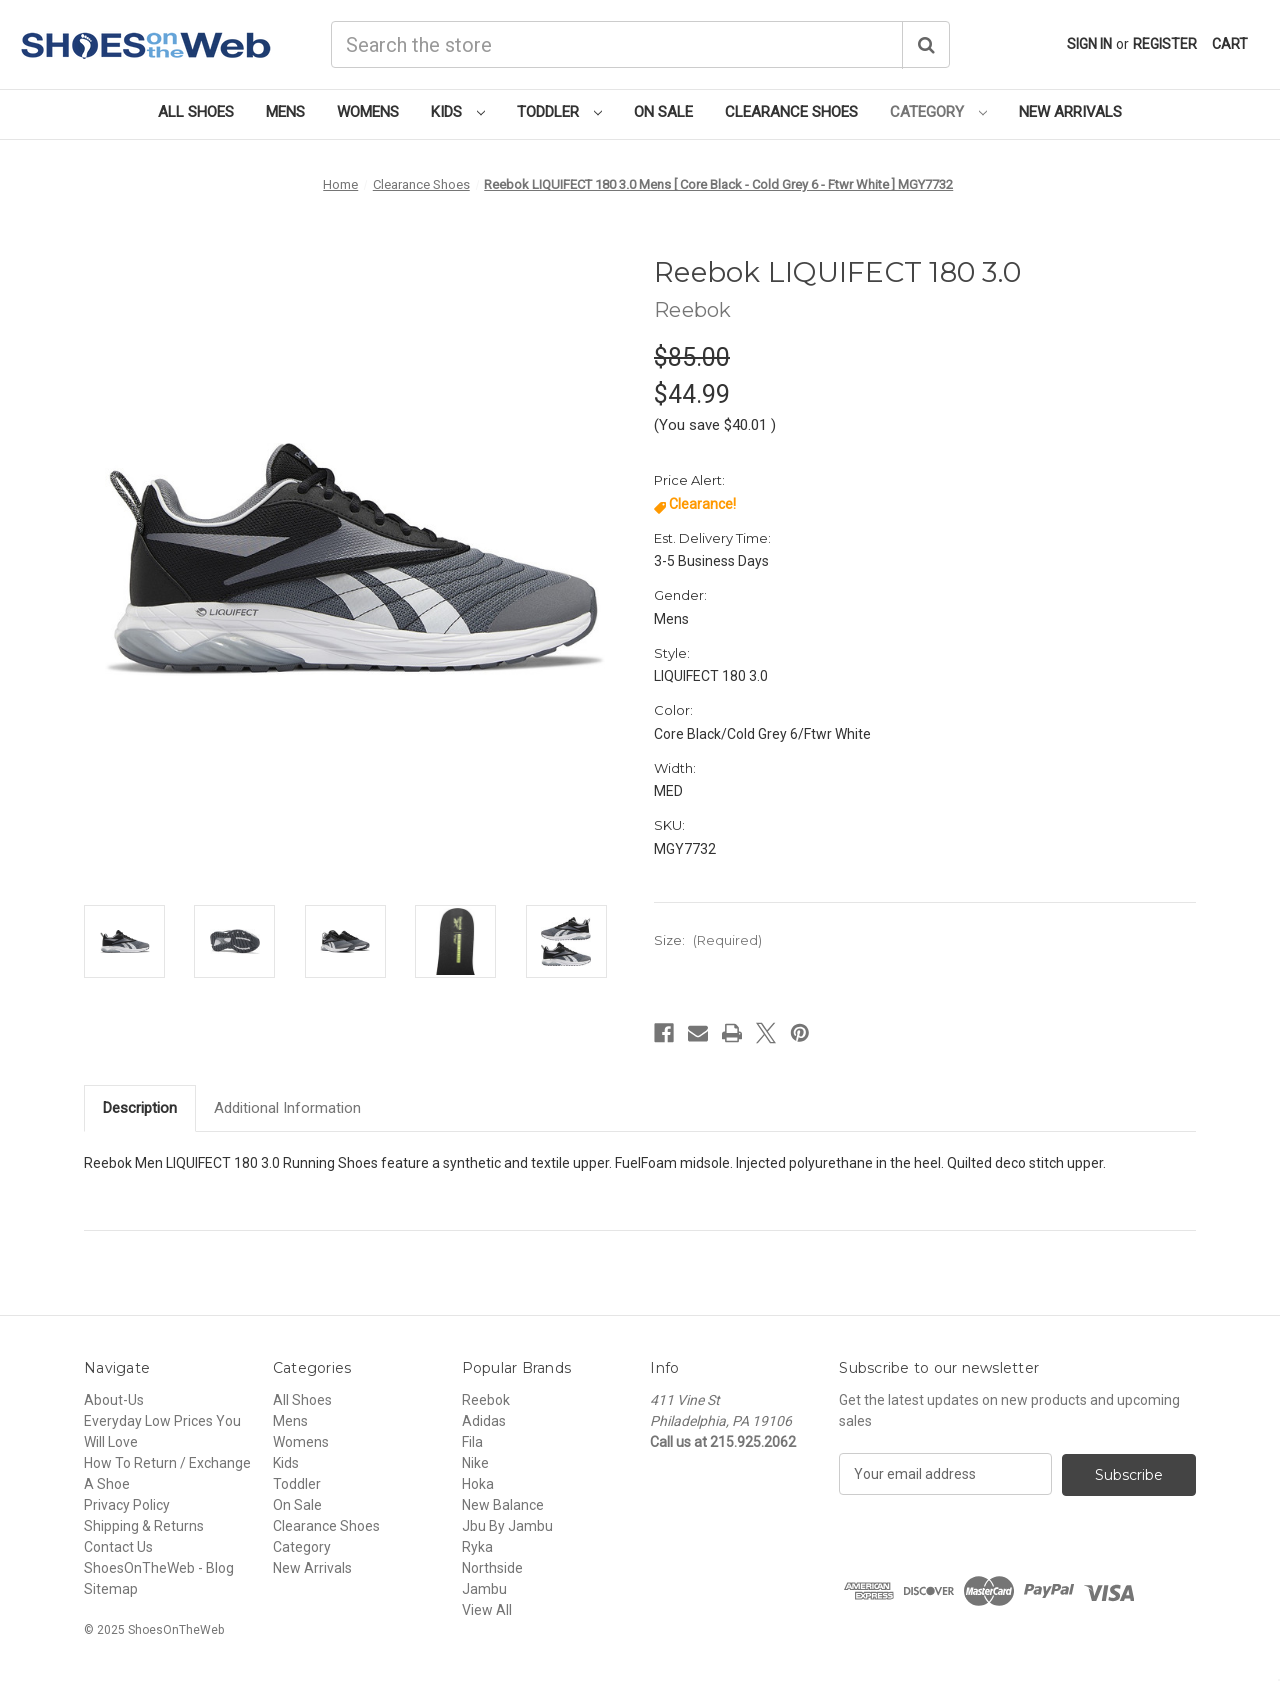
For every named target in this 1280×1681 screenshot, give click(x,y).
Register (1165, 44)
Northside (492, 1568)
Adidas (484, 1421)
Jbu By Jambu (507, 1526)
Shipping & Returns (144, 1526)
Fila (472, 1442)
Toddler (559, 112)
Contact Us (118, 1547)
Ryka (477, 1547)
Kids (458, 112)
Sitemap (111, 1589)
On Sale (663, 112)
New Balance (503, 1505)
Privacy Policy (127, 1505)
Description (140, 1108)
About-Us (114, 1400)
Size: (708, 940)
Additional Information (287, 1108)
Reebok (486, 1400)
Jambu (484, 1589)
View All (487, 1610)
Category (938, 112)
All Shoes (196, 112)
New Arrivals (1070, 112)
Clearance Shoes (791, 112)
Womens (368, 112)
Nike (475, 1463)
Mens (285, 112)
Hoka (478, 1484)
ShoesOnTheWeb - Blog (159, 1568)
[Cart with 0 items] (1230, 44)
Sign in (1089, 44)
